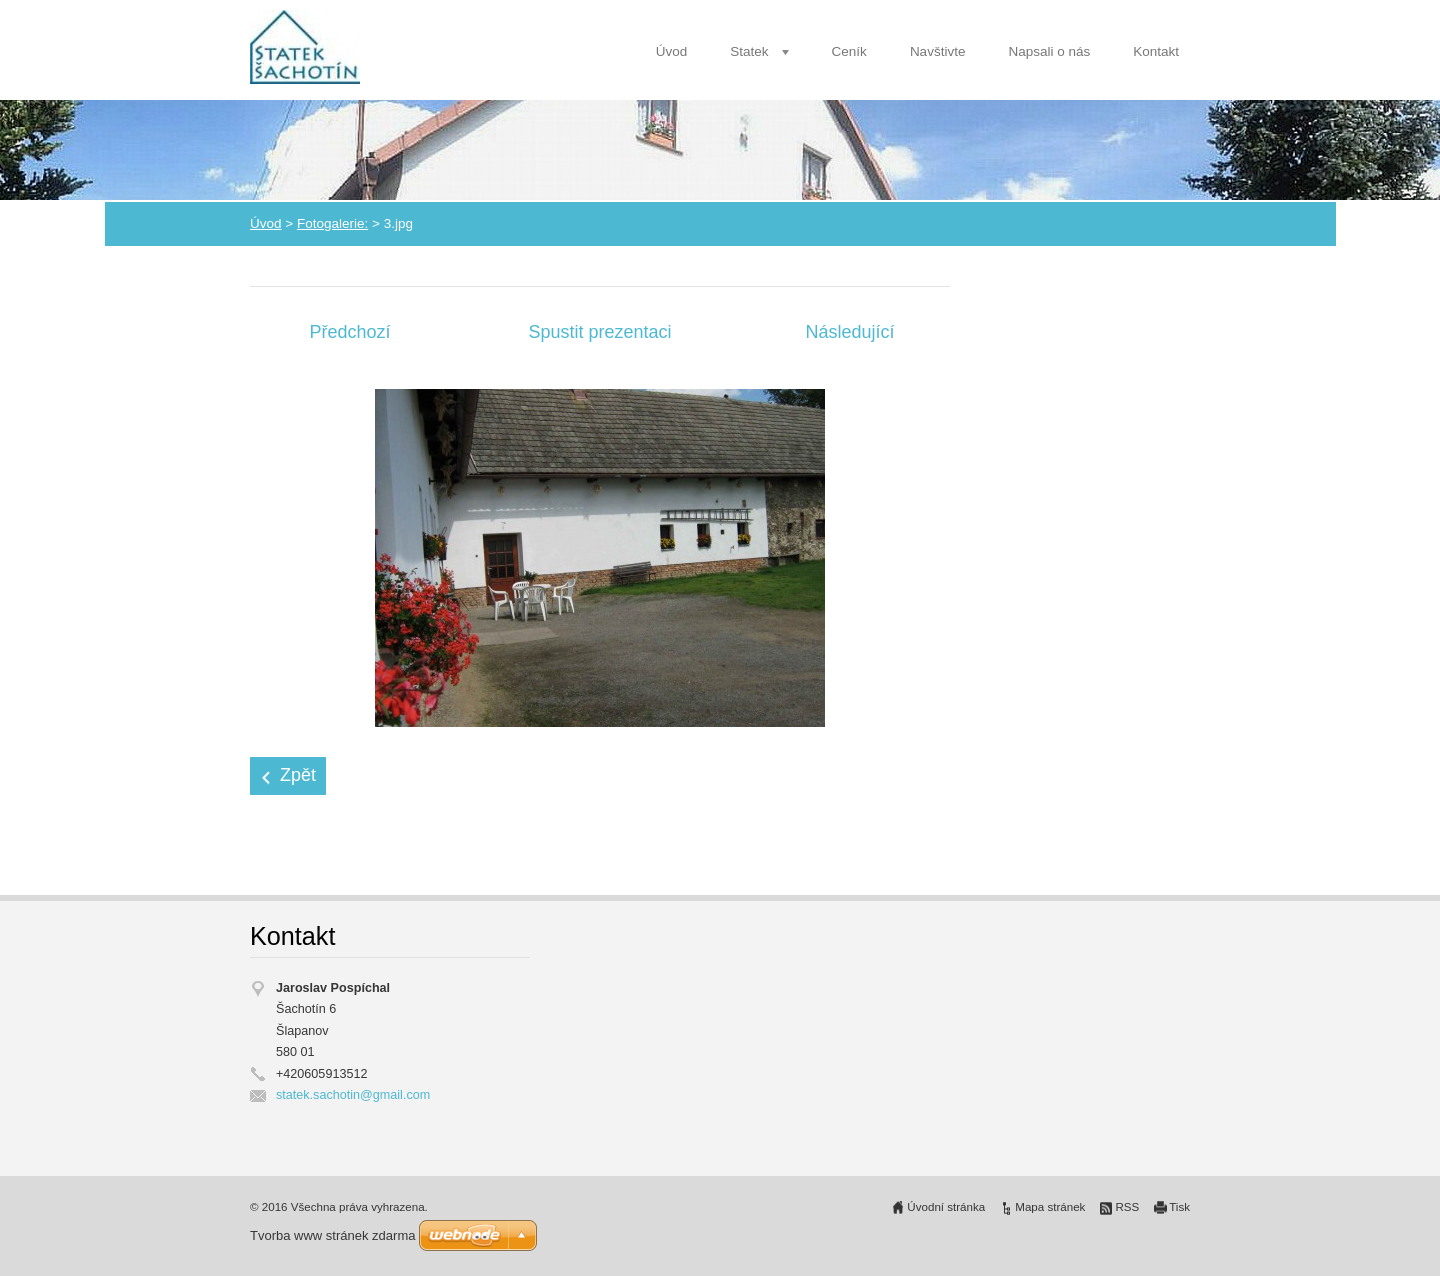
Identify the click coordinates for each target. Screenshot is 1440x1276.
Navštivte (938, 51)
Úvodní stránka (946, 1207)
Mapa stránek (1050, 1207)
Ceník (849, 51)
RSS (1127, 1207)
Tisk (1179, 1207)
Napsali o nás (1049, 51)
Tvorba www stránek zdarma (332, 1235)
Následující (849, 332)
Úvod (672, 51)
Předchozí (349, 332)
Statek (749, 51)
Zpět (298, 775)
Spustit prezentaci (599, 332)
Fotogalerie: (332, 223)
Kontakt (1156, 51)
